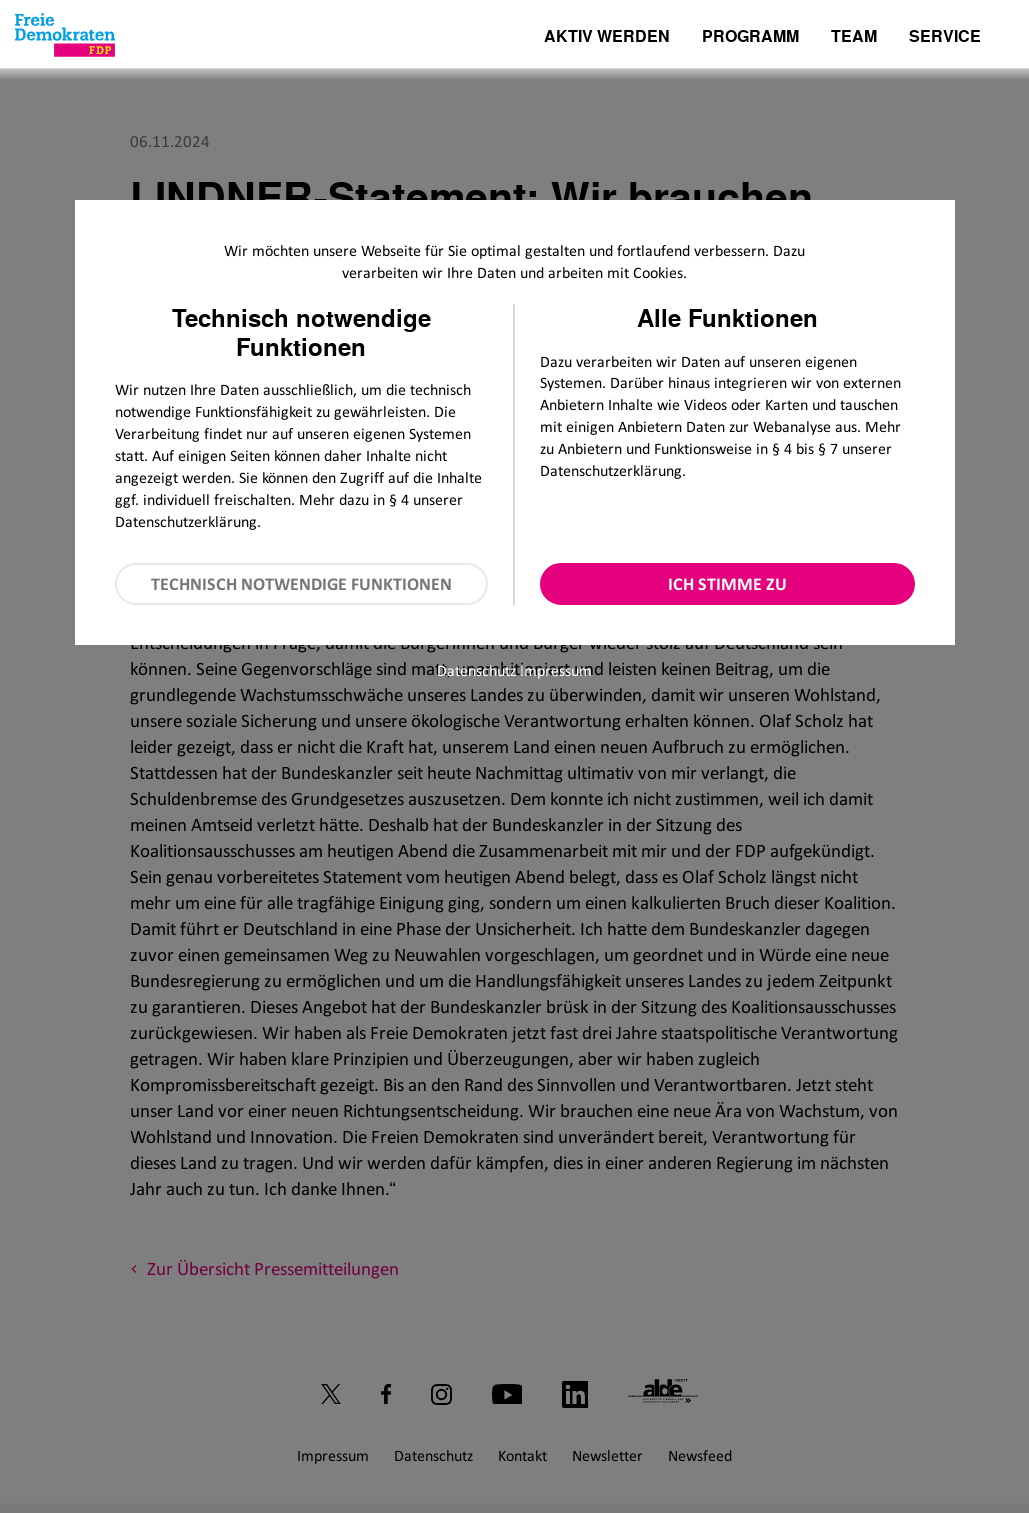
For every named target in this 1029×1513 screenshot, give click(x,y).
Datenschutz (476, 670)
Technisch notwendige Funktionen (301, 584)
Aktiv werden (607, 37)
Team (854, 37)
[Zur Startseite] (65, 35)
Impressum (556, 670)
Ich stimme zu (727, 584)
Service (945, 37)
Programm (750, 37)
